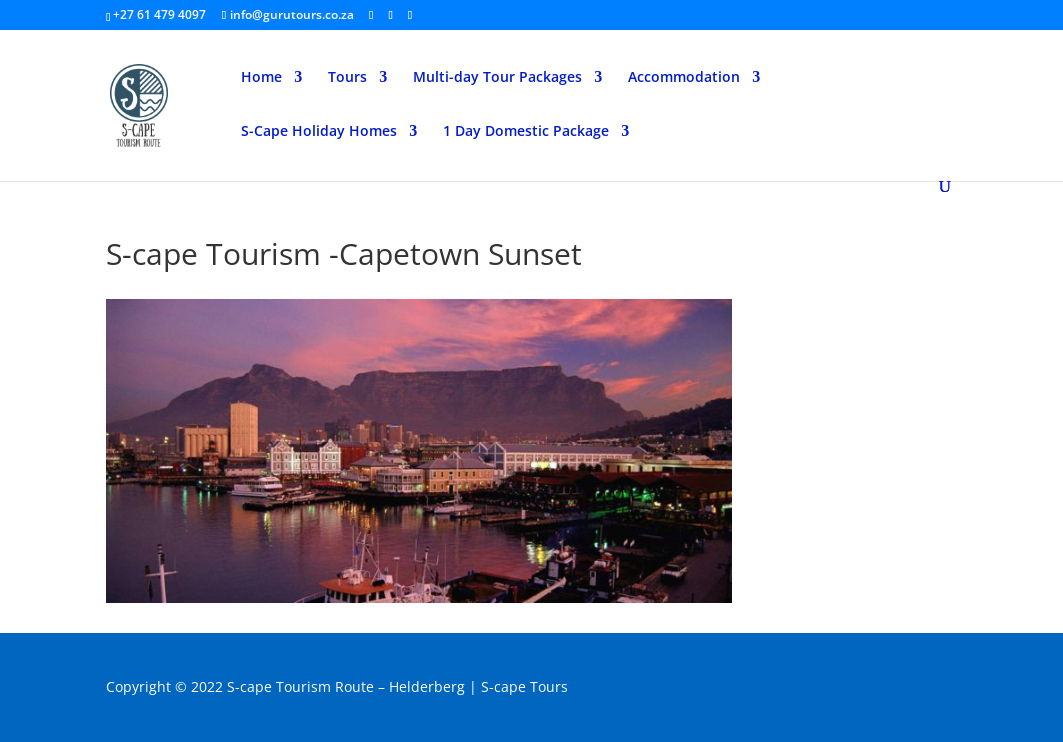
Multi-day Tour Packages (497, 78)
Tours (347, 78)
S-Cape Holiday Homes (319, 132)
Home (261, 78)
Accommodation (684, 78)
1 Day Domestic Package (526, 132)
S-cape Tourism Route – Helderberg (346, 686)
